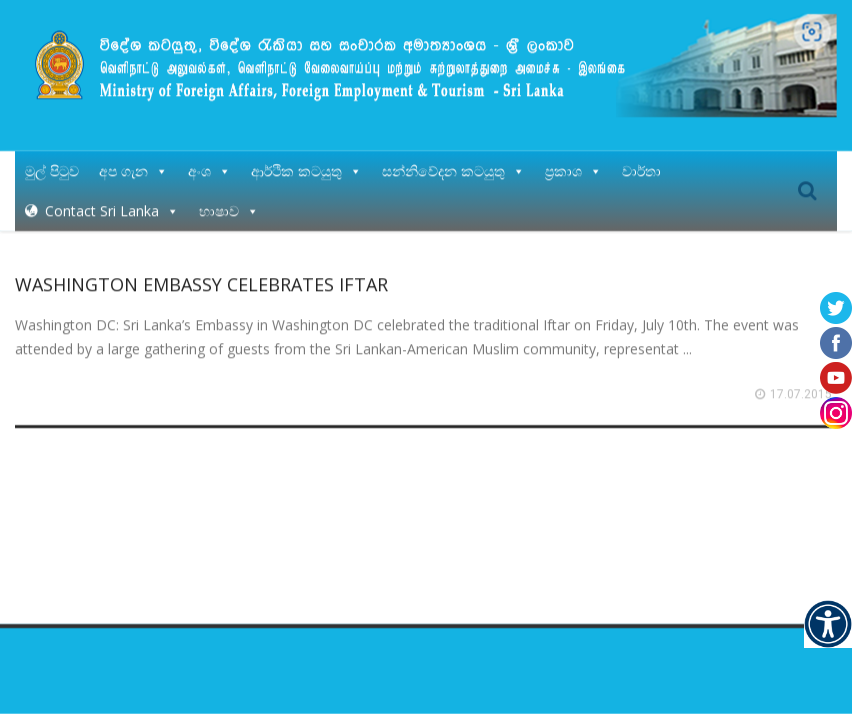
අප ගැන (133, 169)
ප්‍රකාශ (573, 169)
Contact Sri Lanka (112, 209)
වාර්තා (641, 169)
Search (807, 190)
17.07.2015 (801, 393)
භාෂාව (229, 209)
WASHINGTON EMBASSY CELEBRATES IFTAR (201, 283)
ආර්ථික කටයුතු (306, 169)
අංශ (209, 169)
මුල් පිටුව (52, 169)
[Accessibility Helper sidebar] (828, 624)
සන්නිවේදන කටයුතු (453, 169)
